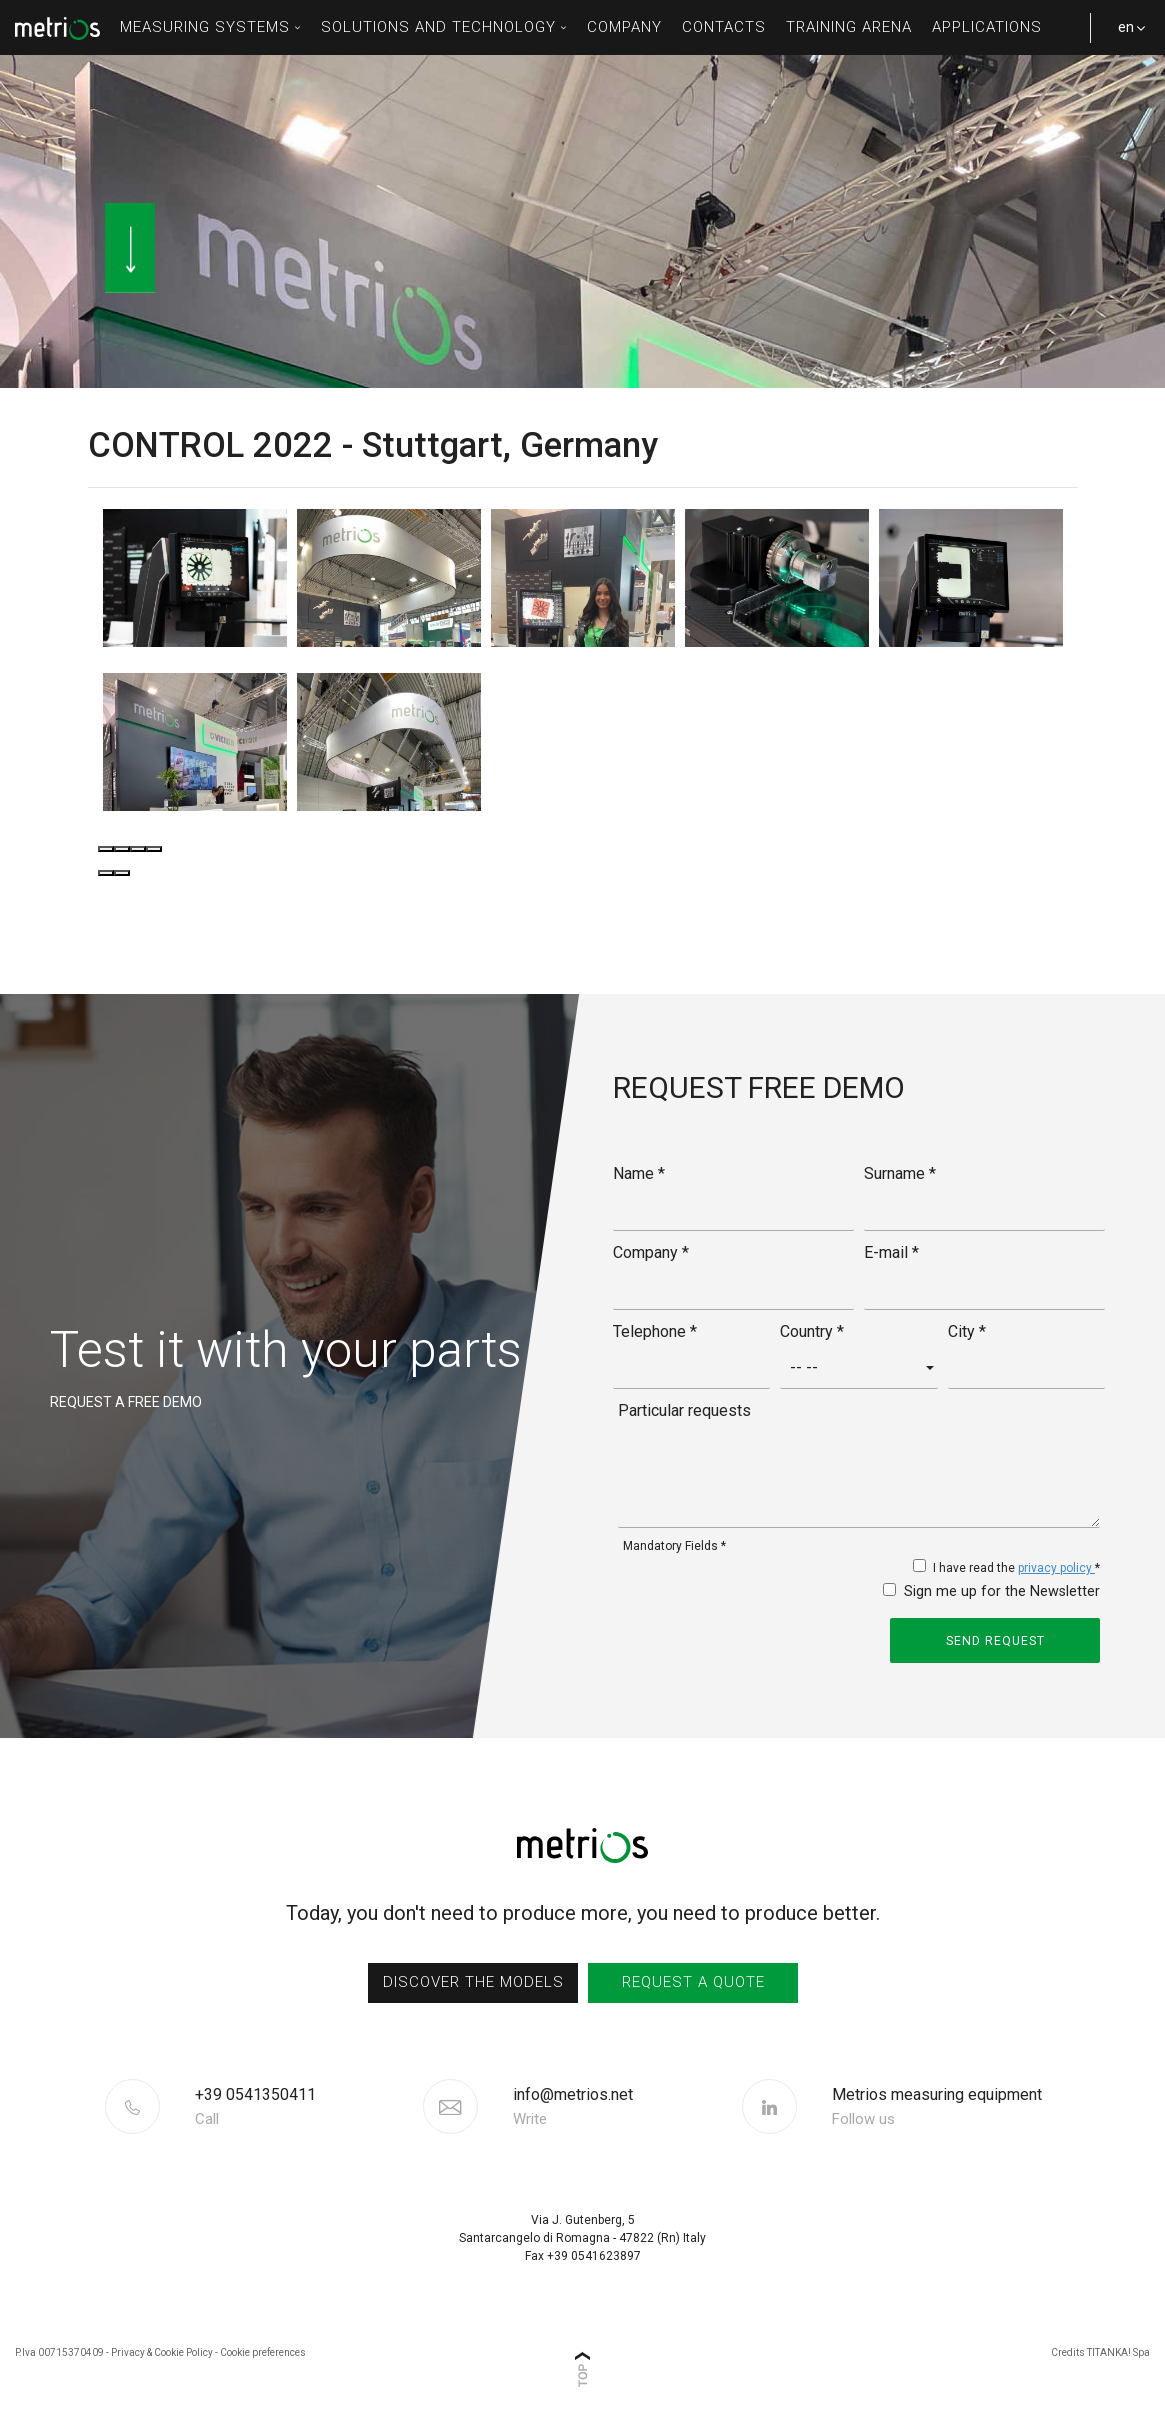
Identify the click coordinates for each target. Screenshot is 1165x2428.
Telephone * (655, 1329)
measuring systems (210, 27)
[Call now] (306, 2105)
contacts (724, 27)
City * (967, 1329)
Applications (987, 27)
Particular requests (684, 1408)
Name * (639, 1171)
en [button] (1125, 37)
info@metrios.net (573, 2105)
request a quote (692, 1981)
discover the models (472, 1981)
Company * (651, 1250)
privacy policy (1056, 1567)
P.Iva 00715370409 (59, 2350)
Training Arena (849, 27)
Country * (812, 1329)
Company (624, 27)
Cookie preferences (263, 2350)
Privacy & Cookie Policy (162, 2350)
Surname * (900, 1171)
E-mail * (891, 1250)
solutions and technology (444, 27)
